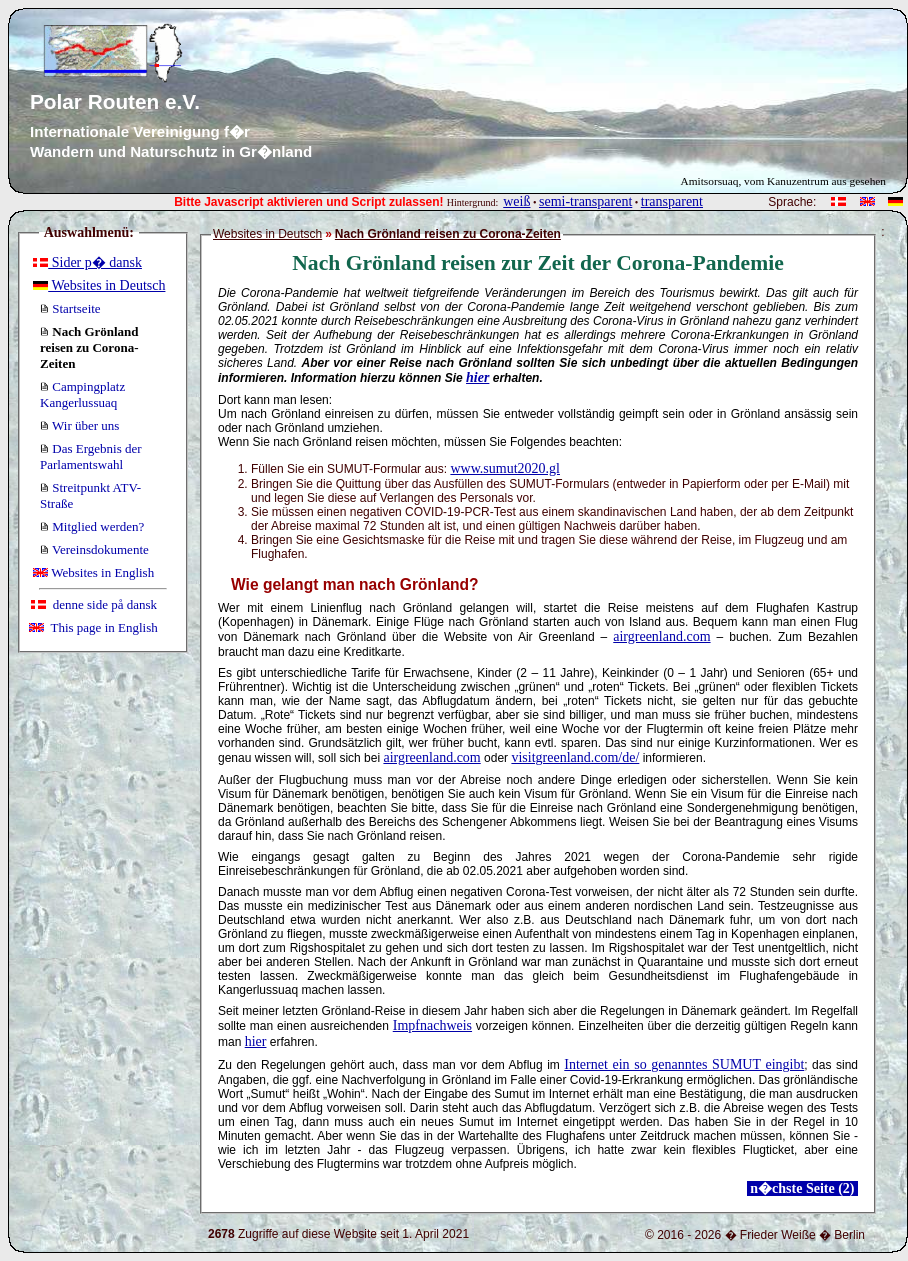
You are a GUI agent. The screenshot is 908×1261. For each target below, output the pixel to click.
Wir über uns (79, 425)
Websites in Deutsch (99, 285)
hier (477, 377)
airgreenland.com (661, 636)
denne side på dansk (94, 604)
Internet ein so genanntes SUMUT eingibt (684, 1064)
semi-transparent (585, 201)
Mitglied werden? (92, 526)
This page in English (93, 627)
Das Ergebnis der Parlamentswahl (91, 456)
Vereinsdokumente (94, 549)
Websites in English (93, 572)
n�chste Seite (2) (802, 1188)
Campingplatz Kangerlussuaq (82, 394)
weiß (516, 201)
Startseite (70, 308)
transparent (672, 201)
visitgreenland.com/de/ (575, 757)
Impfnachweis (432, 1025)
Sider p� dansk (87, 262)
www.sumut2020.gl (505, 468)
